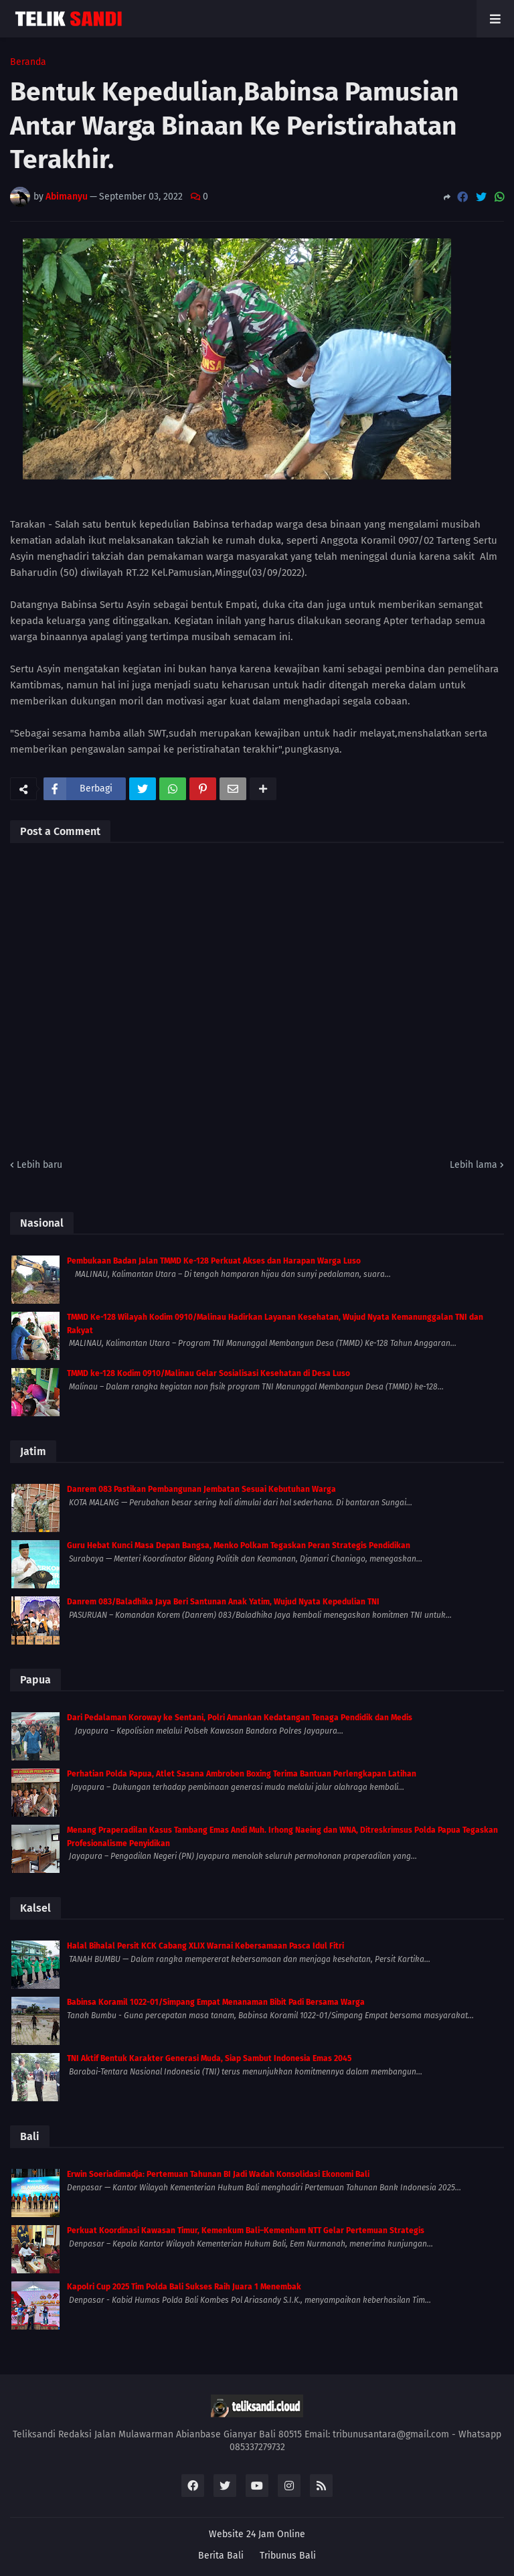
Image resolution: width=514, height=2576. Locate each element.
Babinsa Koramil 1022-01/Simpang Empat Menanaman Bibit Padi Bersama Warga (216, 2002)
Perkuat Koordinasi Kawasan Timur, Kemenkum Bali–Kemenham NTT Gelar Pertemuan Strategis (245, 2230)
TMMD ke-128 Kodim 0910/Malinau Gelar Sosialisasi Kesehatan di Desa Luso (208, 1373)
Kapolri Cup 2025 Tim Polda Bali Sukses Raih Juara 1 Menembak (184, 2286)
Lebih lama (473, 1164)
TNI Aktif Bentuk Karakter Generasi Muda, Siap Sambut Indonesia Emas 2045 (209, 2058)
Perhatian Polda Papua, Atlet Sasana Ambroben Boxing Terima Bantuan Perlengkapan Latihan (241, 1773)
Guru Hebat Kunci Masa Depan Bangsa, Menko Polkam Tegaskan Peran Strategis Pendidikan (238, 1545)
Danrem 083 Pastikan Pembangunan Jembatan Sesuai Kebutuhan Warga (201, 1489)
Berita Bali (221, 2555)
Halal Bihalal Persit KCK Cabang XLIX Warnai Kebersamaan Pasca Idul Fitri (205, 1946)
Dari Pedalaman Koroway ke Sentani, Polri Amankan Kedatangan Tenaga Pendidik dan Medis (239, 1717)
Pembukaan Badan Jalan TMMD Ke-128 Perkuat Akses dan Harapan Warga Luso (214, 1261)
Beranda (28, 62)
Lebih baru (39, 1164)
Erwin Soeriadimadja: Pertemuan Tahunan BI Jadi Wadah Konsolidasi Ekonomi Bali (218, 2174)
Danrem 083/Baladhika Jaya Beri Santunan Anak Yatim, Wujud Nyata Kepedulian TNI (223, 1601)
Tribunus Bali (288, 2555)
